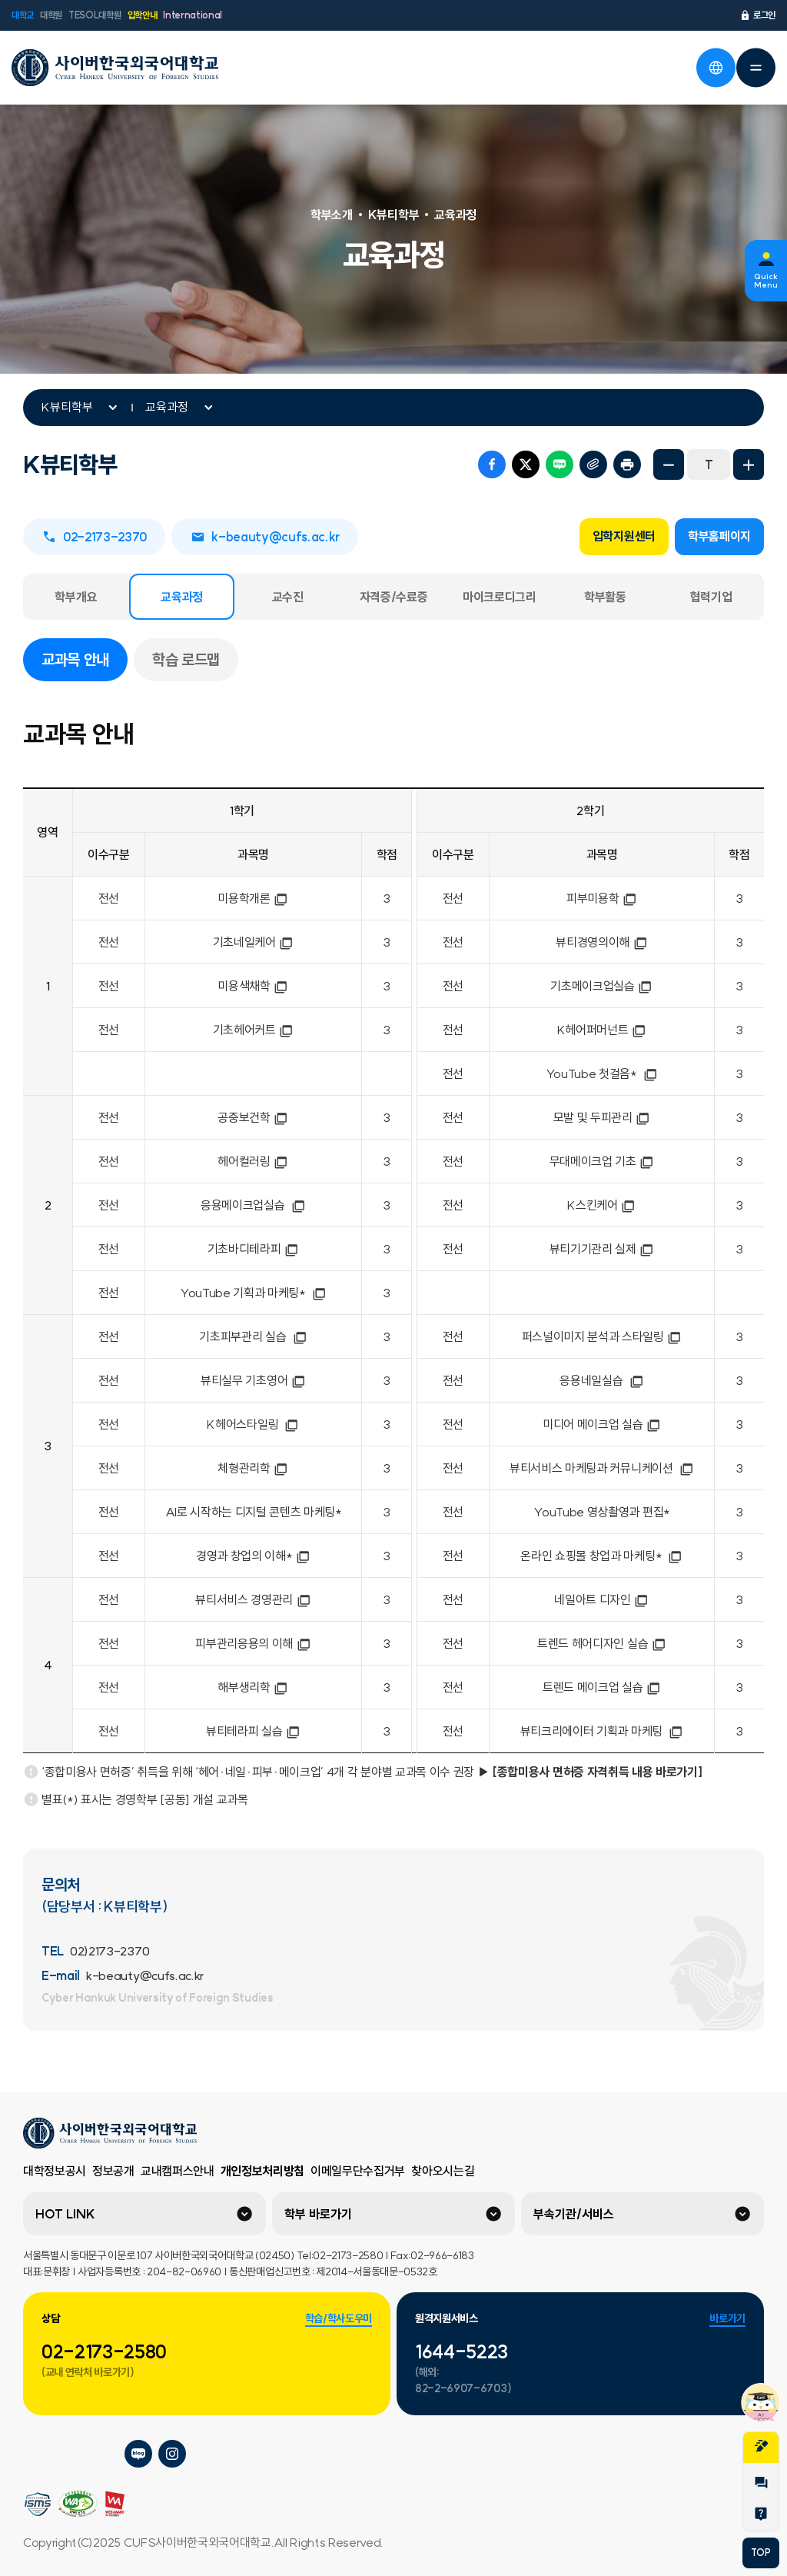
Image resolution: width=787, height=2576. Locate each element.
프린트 (627, 464)
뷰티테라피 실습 (253, 1731)
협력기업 (711, 596)
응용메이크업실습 (253, 1205)
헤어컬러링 (253, 1161)
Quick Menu (766, 280)
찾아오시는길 (442, 2170)
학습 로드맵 (186, 659)
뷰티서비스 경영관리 (253, 1599)
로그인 (757, 15)
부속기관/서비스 (573, 2214)
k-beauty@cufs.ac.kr (265, 536)
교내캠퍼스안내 (177, 2170)
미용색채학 (253, 985)
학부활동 (605, 596)
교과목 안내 (85, 658)
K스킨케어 (601, 1205)
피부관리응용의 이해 (253, 1643)
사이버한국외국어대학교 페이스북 (104, 2454)
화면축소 (668, 464)
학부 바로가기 (318, 2214)
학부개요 (76, 596)
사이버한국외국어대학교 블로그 (138, 2454)
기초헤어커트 (253, 1029)
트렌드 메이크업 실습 (602, 1687)
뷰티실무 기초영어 (253, 1380)
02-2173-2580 (104, 2351)
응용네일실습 (602, 1380)
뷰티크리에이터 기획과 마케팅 (602, 1731)
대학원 (51, 15)
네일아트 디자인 (601, 1599)
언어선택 (716, 68)
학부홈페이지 (719, 536)
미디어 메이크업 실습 (602, 1424)
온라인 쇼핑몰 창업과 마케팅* (601, 1555)
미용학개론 (253, 898)
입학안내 (143, 15)
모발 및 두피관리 (602, 1117)
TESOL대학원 (94, 15)
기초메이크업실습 (601, 985)
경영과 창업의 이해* (253, 1555)
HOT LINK (65, 2214)
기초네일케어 (253, 942)
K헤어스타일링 (253, 1424)
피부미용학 (601, 898)
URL (593, 464)
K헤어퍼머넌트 (602, 1029)
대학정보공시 (54, 2170)
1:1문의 (761, 2483)
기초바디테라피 (254, 1248)
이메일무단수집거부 (357, 2170)
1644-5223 (461, 2351)
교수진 (288, 596)
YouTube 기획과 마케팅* (253, 1292)
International (192, 15)
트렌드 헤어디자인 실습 (601, 1643)
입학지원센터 (624, 536)
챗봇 (761, 2402)
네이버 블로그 (559, 464)
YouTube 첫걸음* (602, 1073)
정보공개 (113, 2170)
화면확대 (748, 464)
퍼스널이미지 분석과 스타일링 (602, 1336)
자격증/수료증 (394, 596)
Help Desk (761, 2513)
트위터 (526, 464)
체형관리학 (253, 1468)
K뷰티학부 (67, 406)
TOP (760, 2552)
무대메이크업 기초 (602, 1161)
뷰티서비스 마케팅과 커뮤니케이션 (602, 1468)
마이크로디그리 (499, 596)
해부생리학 (253, 1687)
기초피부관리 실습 (253, 1336)
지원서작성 (761, 2446)
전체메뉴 (755, 68)
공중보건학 (253, 1117)
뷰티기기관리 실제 (602, 1248)
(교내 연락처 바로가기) (88, 2372)
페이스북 (492, 464)
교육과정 (166, 406)
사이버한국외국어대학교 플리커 (37, 2454)
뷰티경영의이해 (602, 942)
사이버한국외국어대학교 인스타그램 (172, 2454)
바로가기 (727, 2318)
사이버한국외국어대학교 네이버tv (71, 2454)
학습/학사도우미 (338, 2318)
